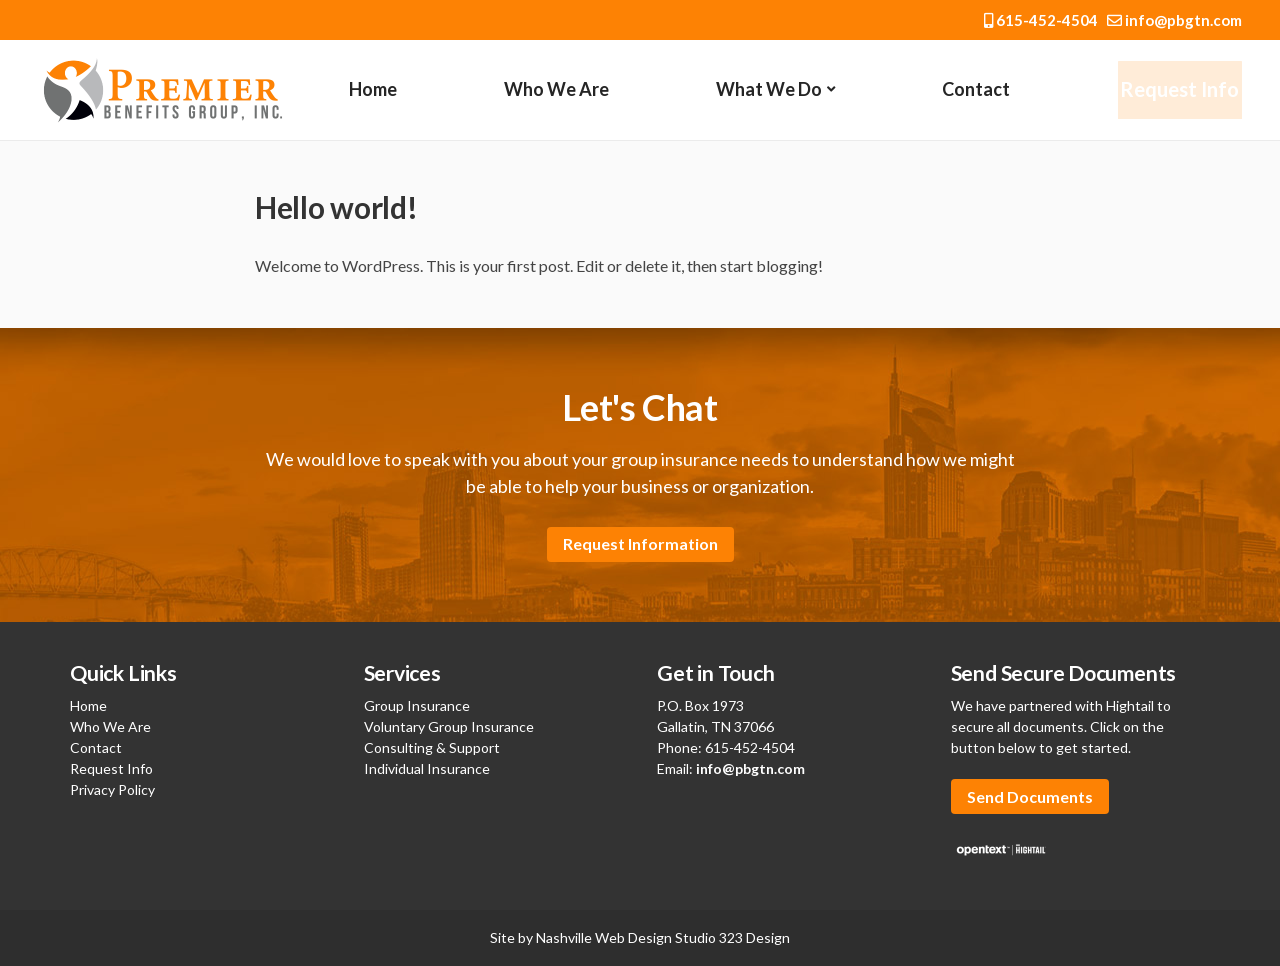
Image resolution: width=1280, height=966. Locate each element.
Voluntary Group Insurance (449, 726)
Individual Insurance (427, 768)
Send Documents (1030, 796)
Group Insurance (417, 705)
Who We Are (555, 90)
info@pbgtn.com (1174, 20)
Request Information (640, 543)
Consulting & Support (432, 747)
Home (373, 90)
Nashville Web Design (604, 937)
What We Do (768, 90)
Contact (974, 90)
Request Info (1178, 89)
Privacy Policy (112, 789)
